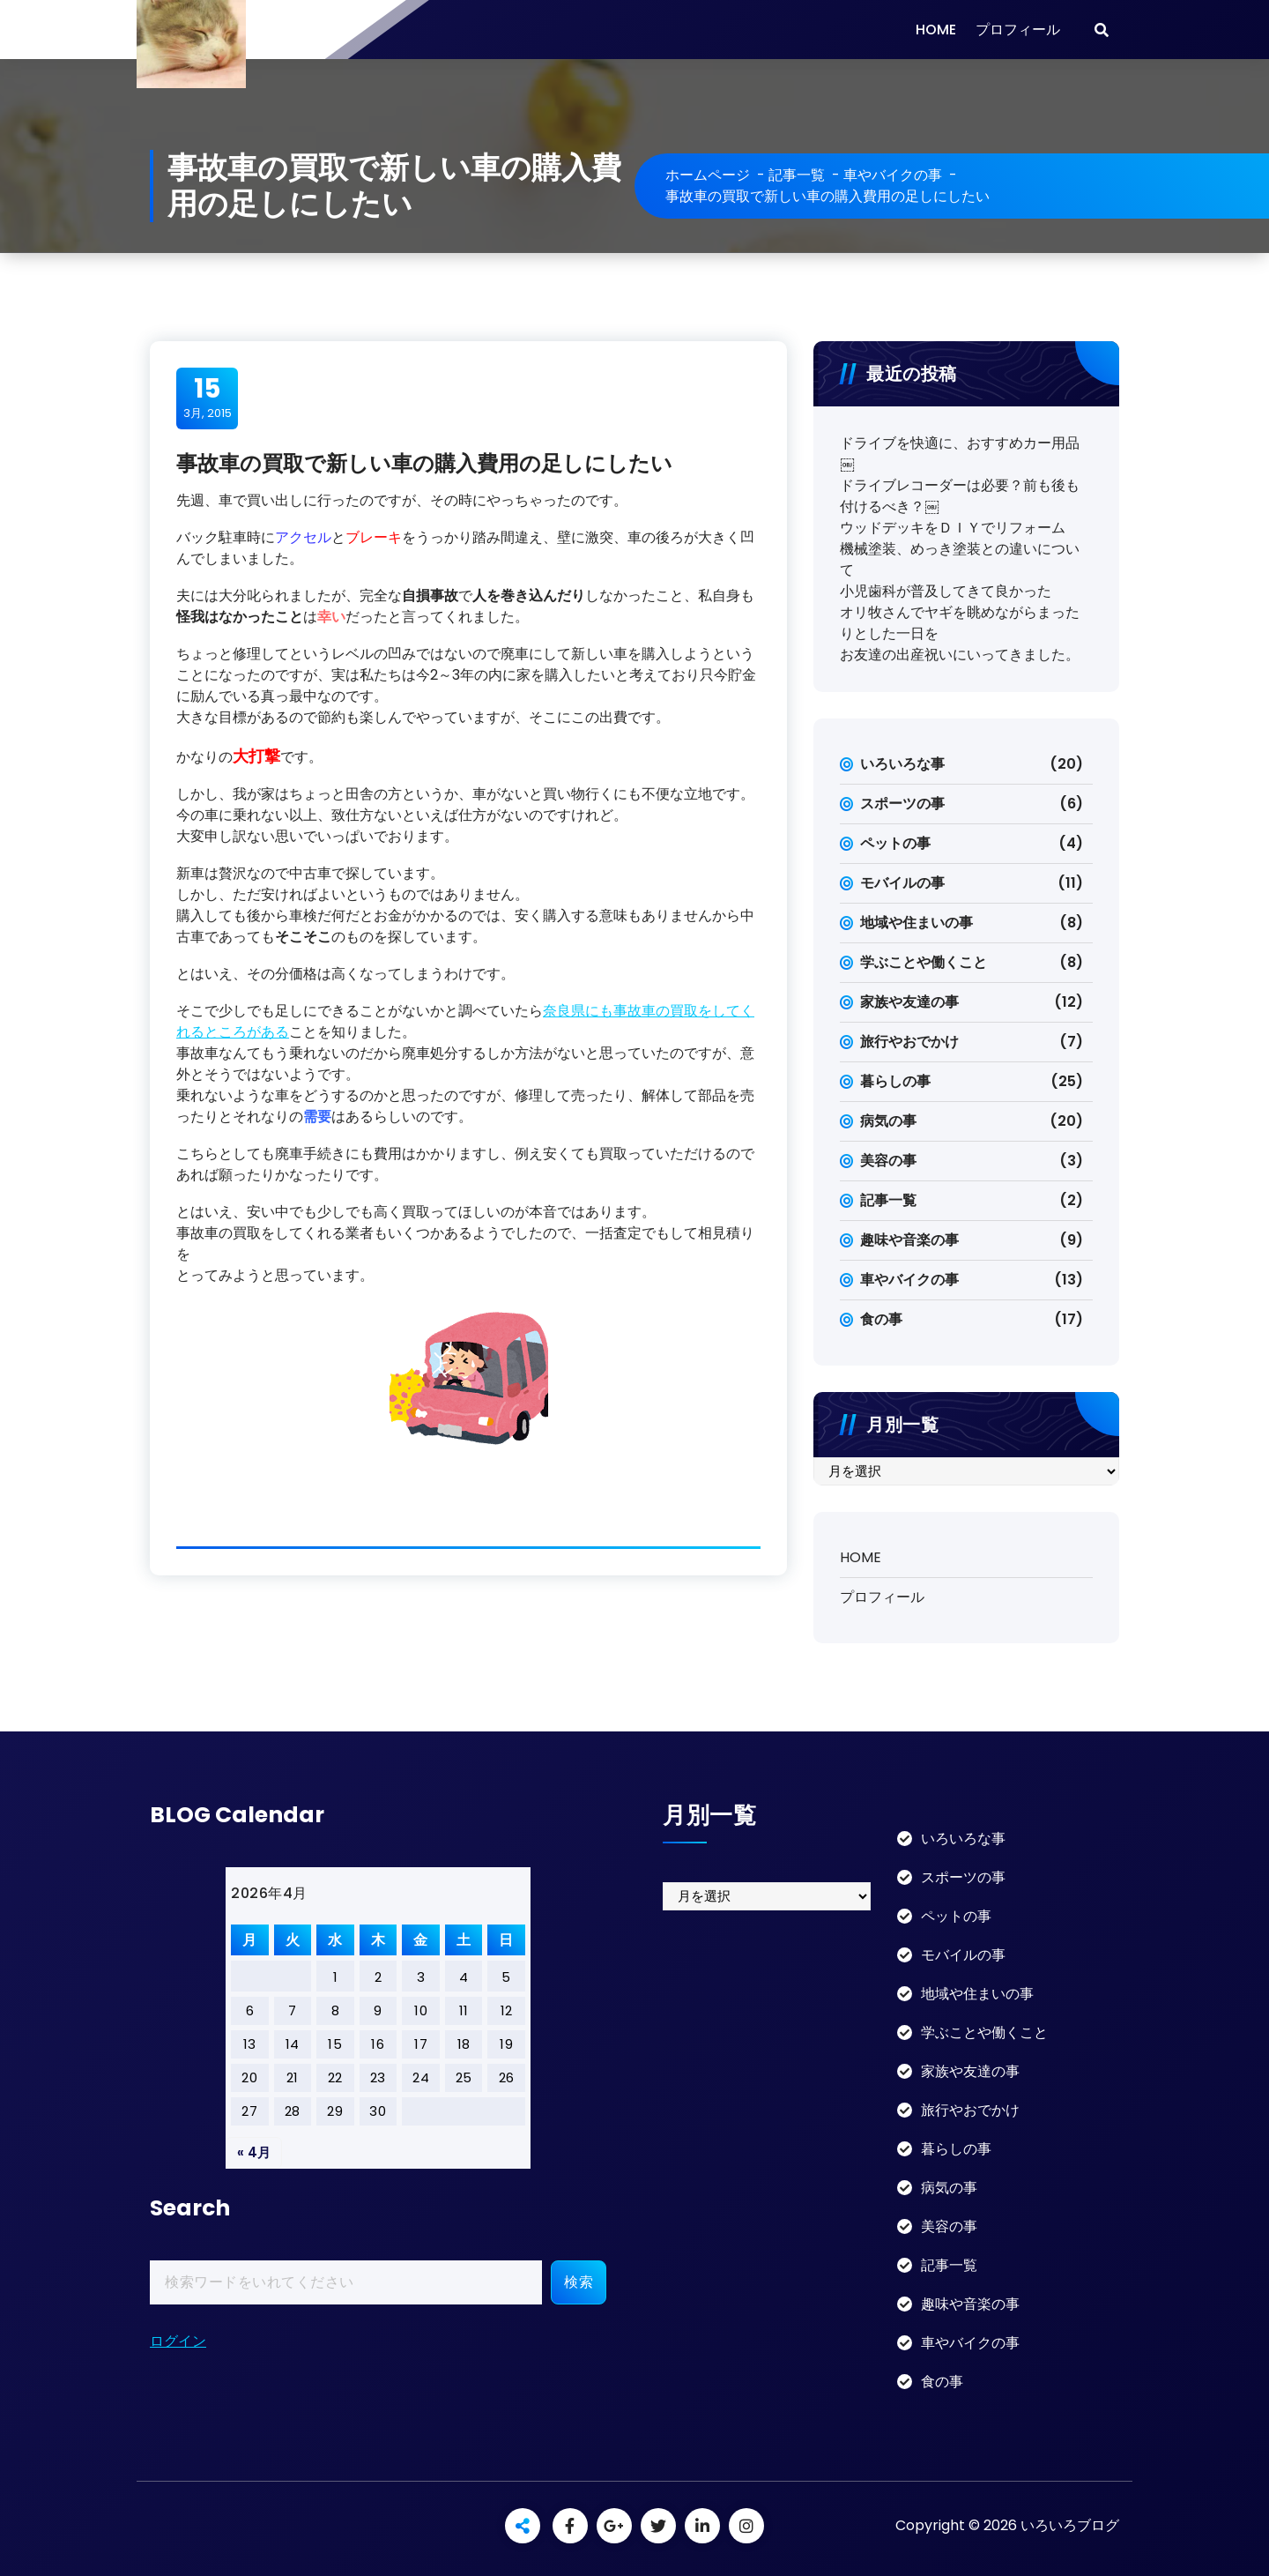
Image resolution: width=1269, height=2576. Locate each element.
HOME (936, 29)
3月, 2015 (207, 397)
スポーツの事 (902, 803)
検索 (578, 2282)
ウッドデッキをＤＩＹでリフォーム (952, 527)
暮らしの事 (895, 1081)
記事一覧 (796, 175)
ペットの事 (895, 843)
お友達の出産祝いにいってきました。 (960, 654)
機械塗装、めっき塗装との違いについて (960, 559)
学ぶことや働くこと (923, 962)
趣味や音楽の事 (909, 1240)
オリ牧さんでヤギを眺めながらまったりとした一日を (960, 623)
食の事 (881, 1319)
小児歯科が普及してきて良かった (945, 591)
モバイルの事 (902, 883)
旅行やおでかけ (909, 1041)
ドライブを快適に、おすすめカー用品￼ (960, 453)
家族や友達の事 (909, 1002)
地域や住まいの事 (916, 922)
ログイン (178, 2341)
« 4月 (254, 2152)
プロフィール (1018, 29)
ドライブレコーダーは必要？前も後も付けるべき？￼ (960, 496)
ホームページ (707, 175)
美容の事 (888, 1160)
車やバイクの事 (892, 175)
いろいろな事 (902, 764)
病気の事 (888, 1121)
